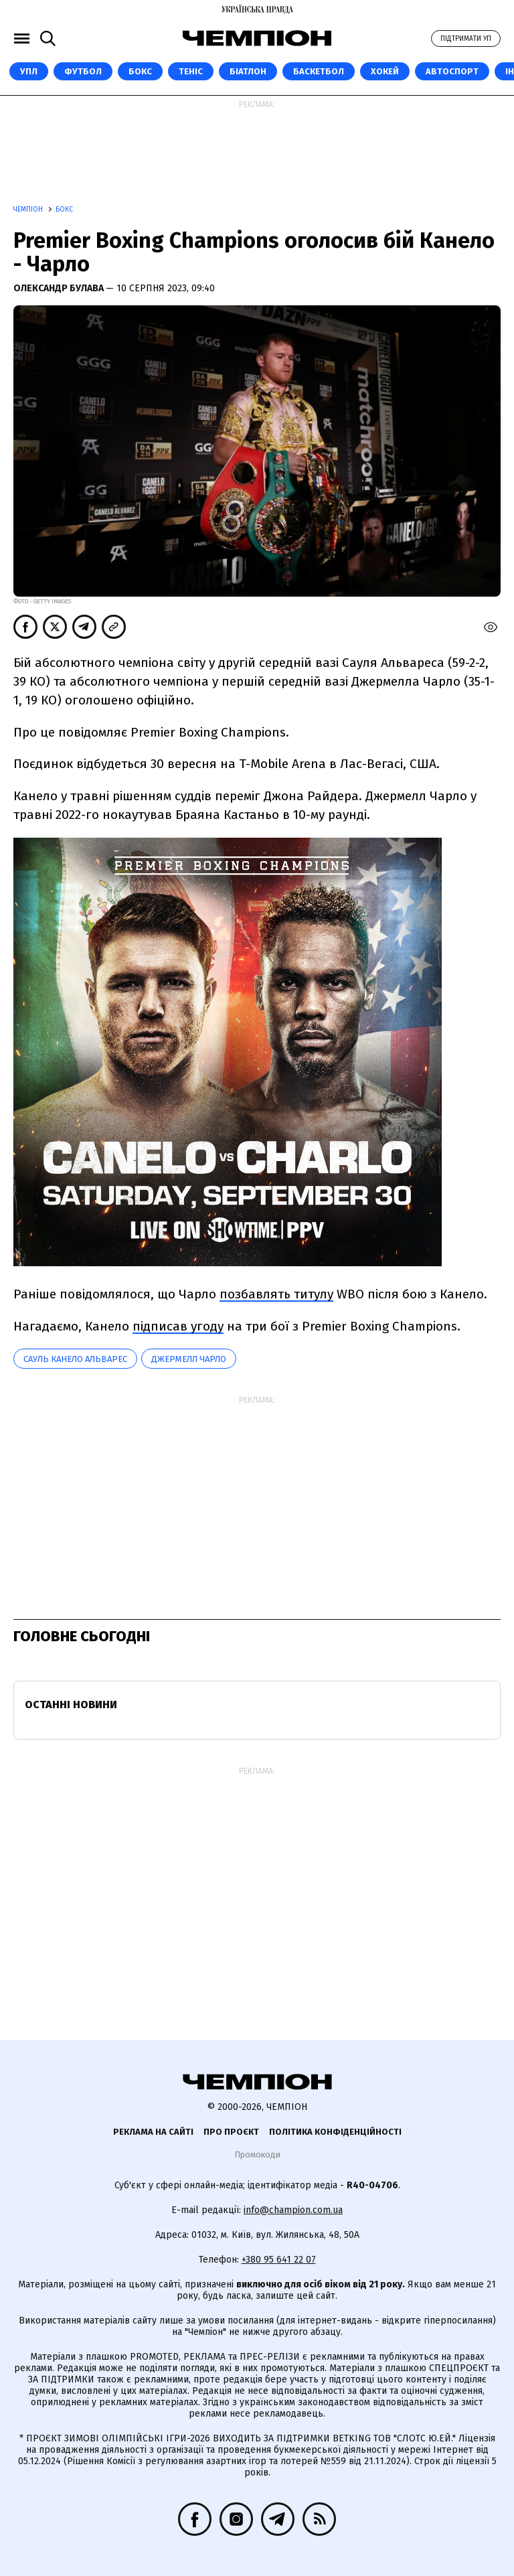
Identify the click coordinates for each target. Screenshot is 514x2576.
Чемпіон (29, 210)
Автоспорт (452, 71)
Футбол (83, 71)
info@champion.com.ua (293, 2210)
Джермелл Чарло (188, 1359)
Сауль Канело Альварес (75, 1359)
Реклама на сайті (153, 2132)
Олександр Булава (59, 288)
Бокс (140, 71)
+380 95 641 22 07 (279, 2259)
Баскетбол (318, 71)
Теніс (191, 71)
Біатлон (248, 71)
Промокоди (257, 2154)
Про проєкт (231, 2132)
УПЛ (28, 71)
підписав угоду (178, 1326)
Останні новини (71, 1704)
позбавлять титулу (276, 1294)
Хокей (385, 71)
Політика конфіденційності (335, 2132)
